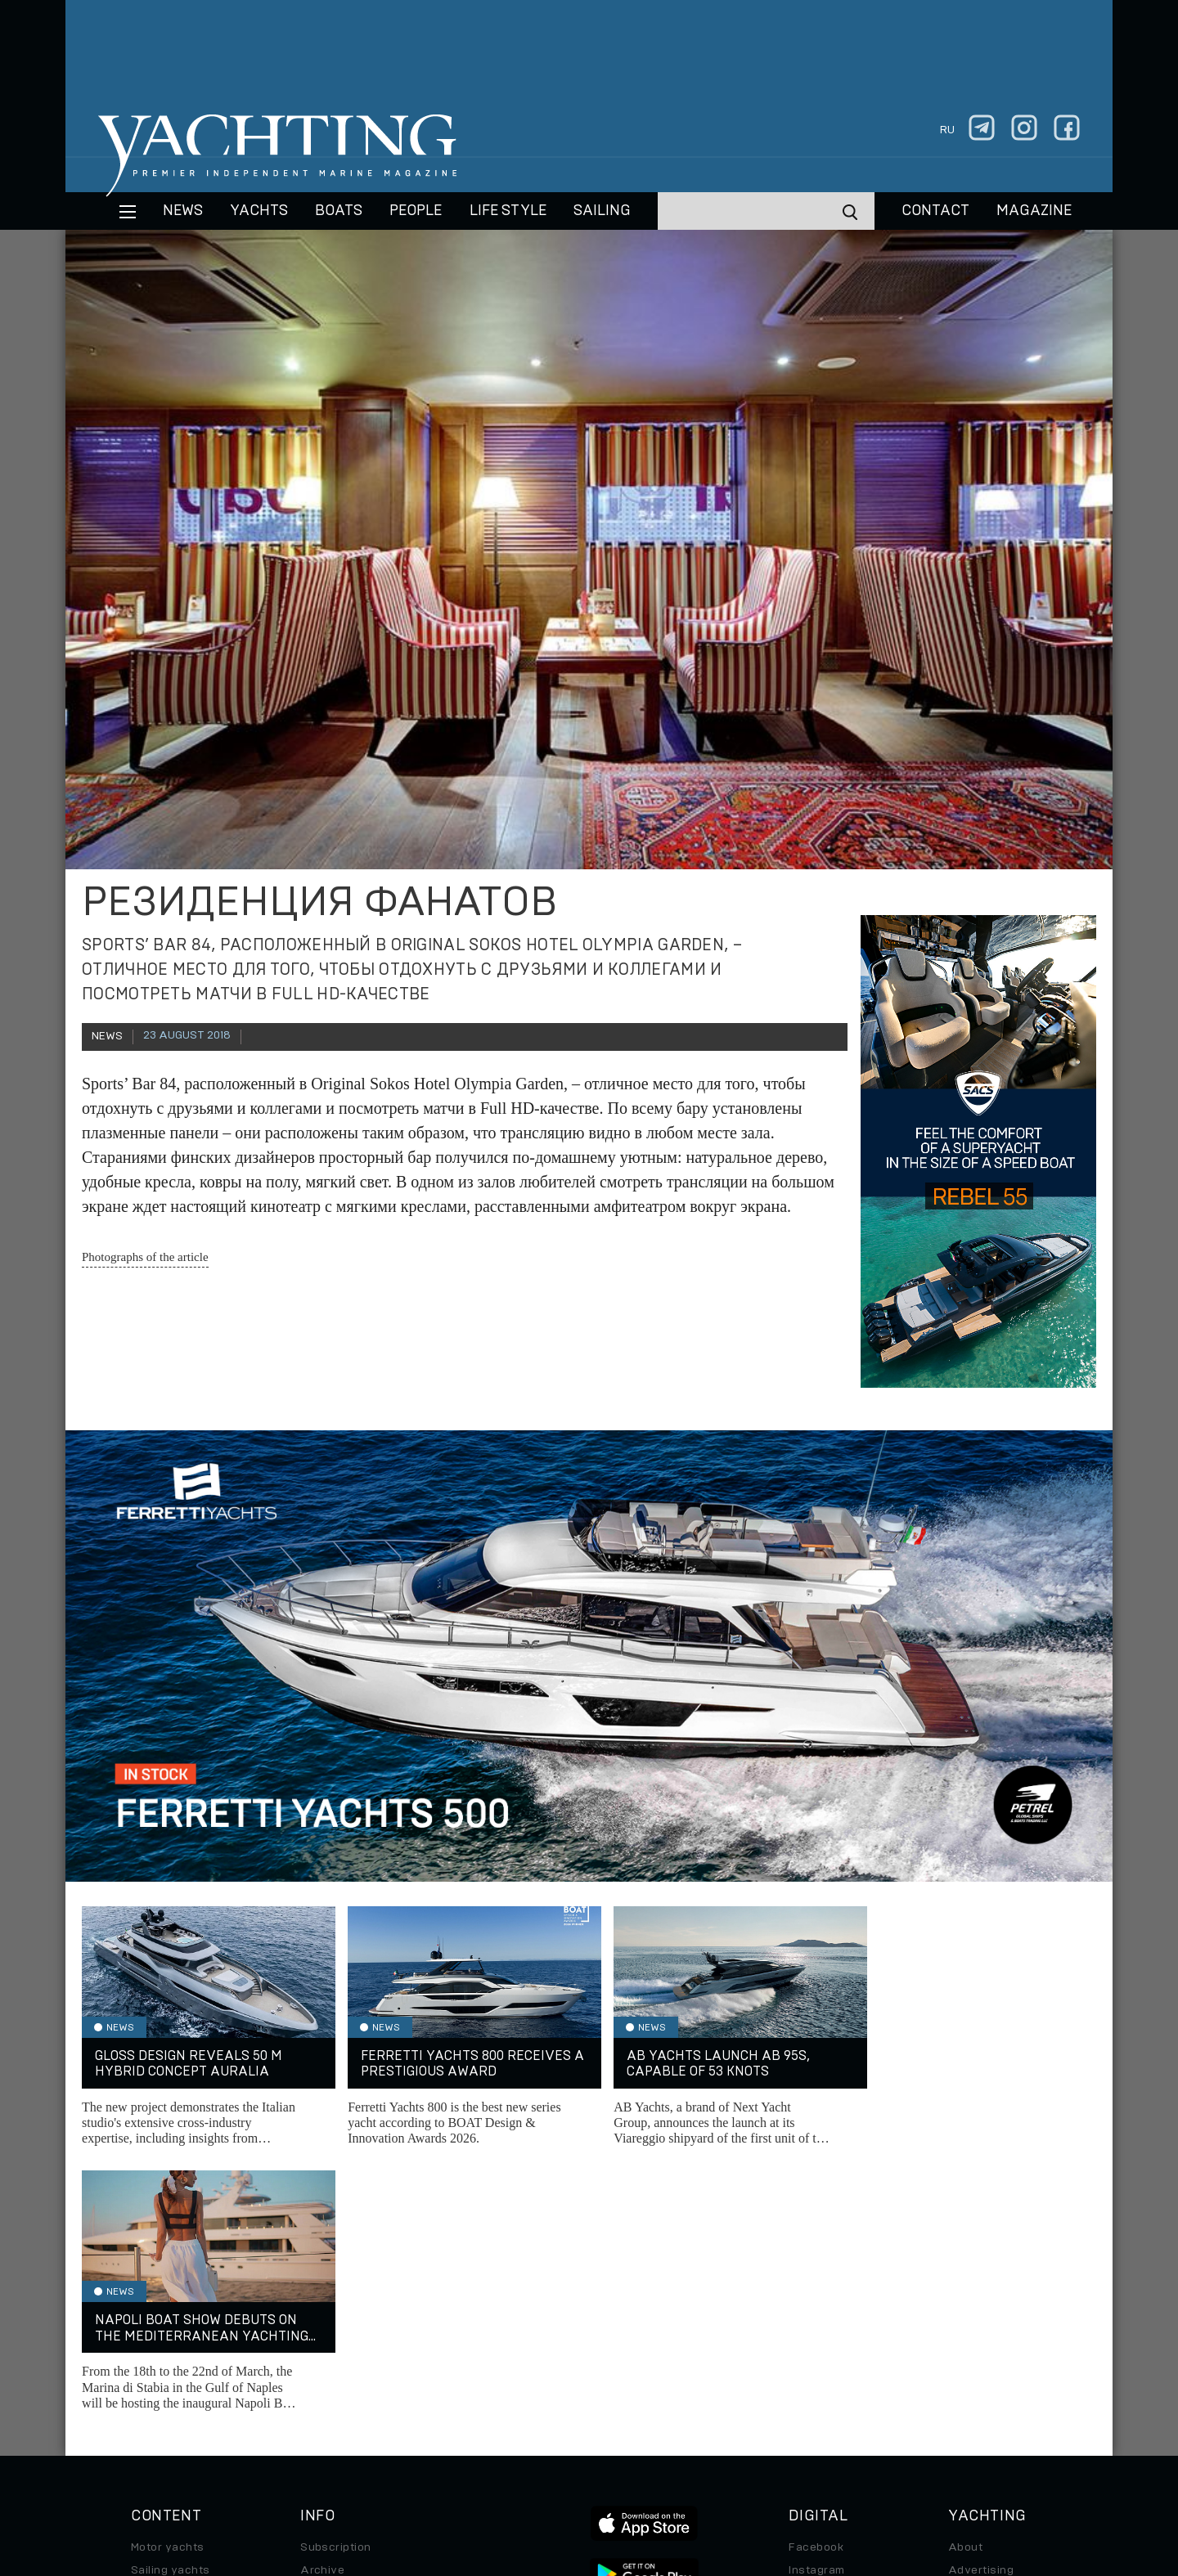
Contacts (974, 2328)
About (965, 2282)
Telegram (814, 2328)
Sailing (602, 211)
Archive (322, 2305)
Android (811, 2374)
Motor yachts (168, 2282)
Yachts (259, 211)
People (415, 211)
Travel (148, 2351)
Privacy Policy (575, 2464)
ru (947, 130)
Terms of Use (665, 2464)
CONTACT (935, 211)
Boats (147, 2328)
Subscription (335, 2282)
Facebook (816, 2282)
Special (151, 2374)
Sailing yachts (170, 2305)
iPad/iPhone (823, 2351)
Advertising (981, 2305)
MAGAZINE (1034, 211)
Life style (508, 211)
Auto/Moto (161, 2397)
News (183, 211)
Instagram (816, 2305)
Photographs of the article (145, 1256)
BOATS (338, 211)
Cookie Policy (751, 2464)
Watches (155, 2420)
